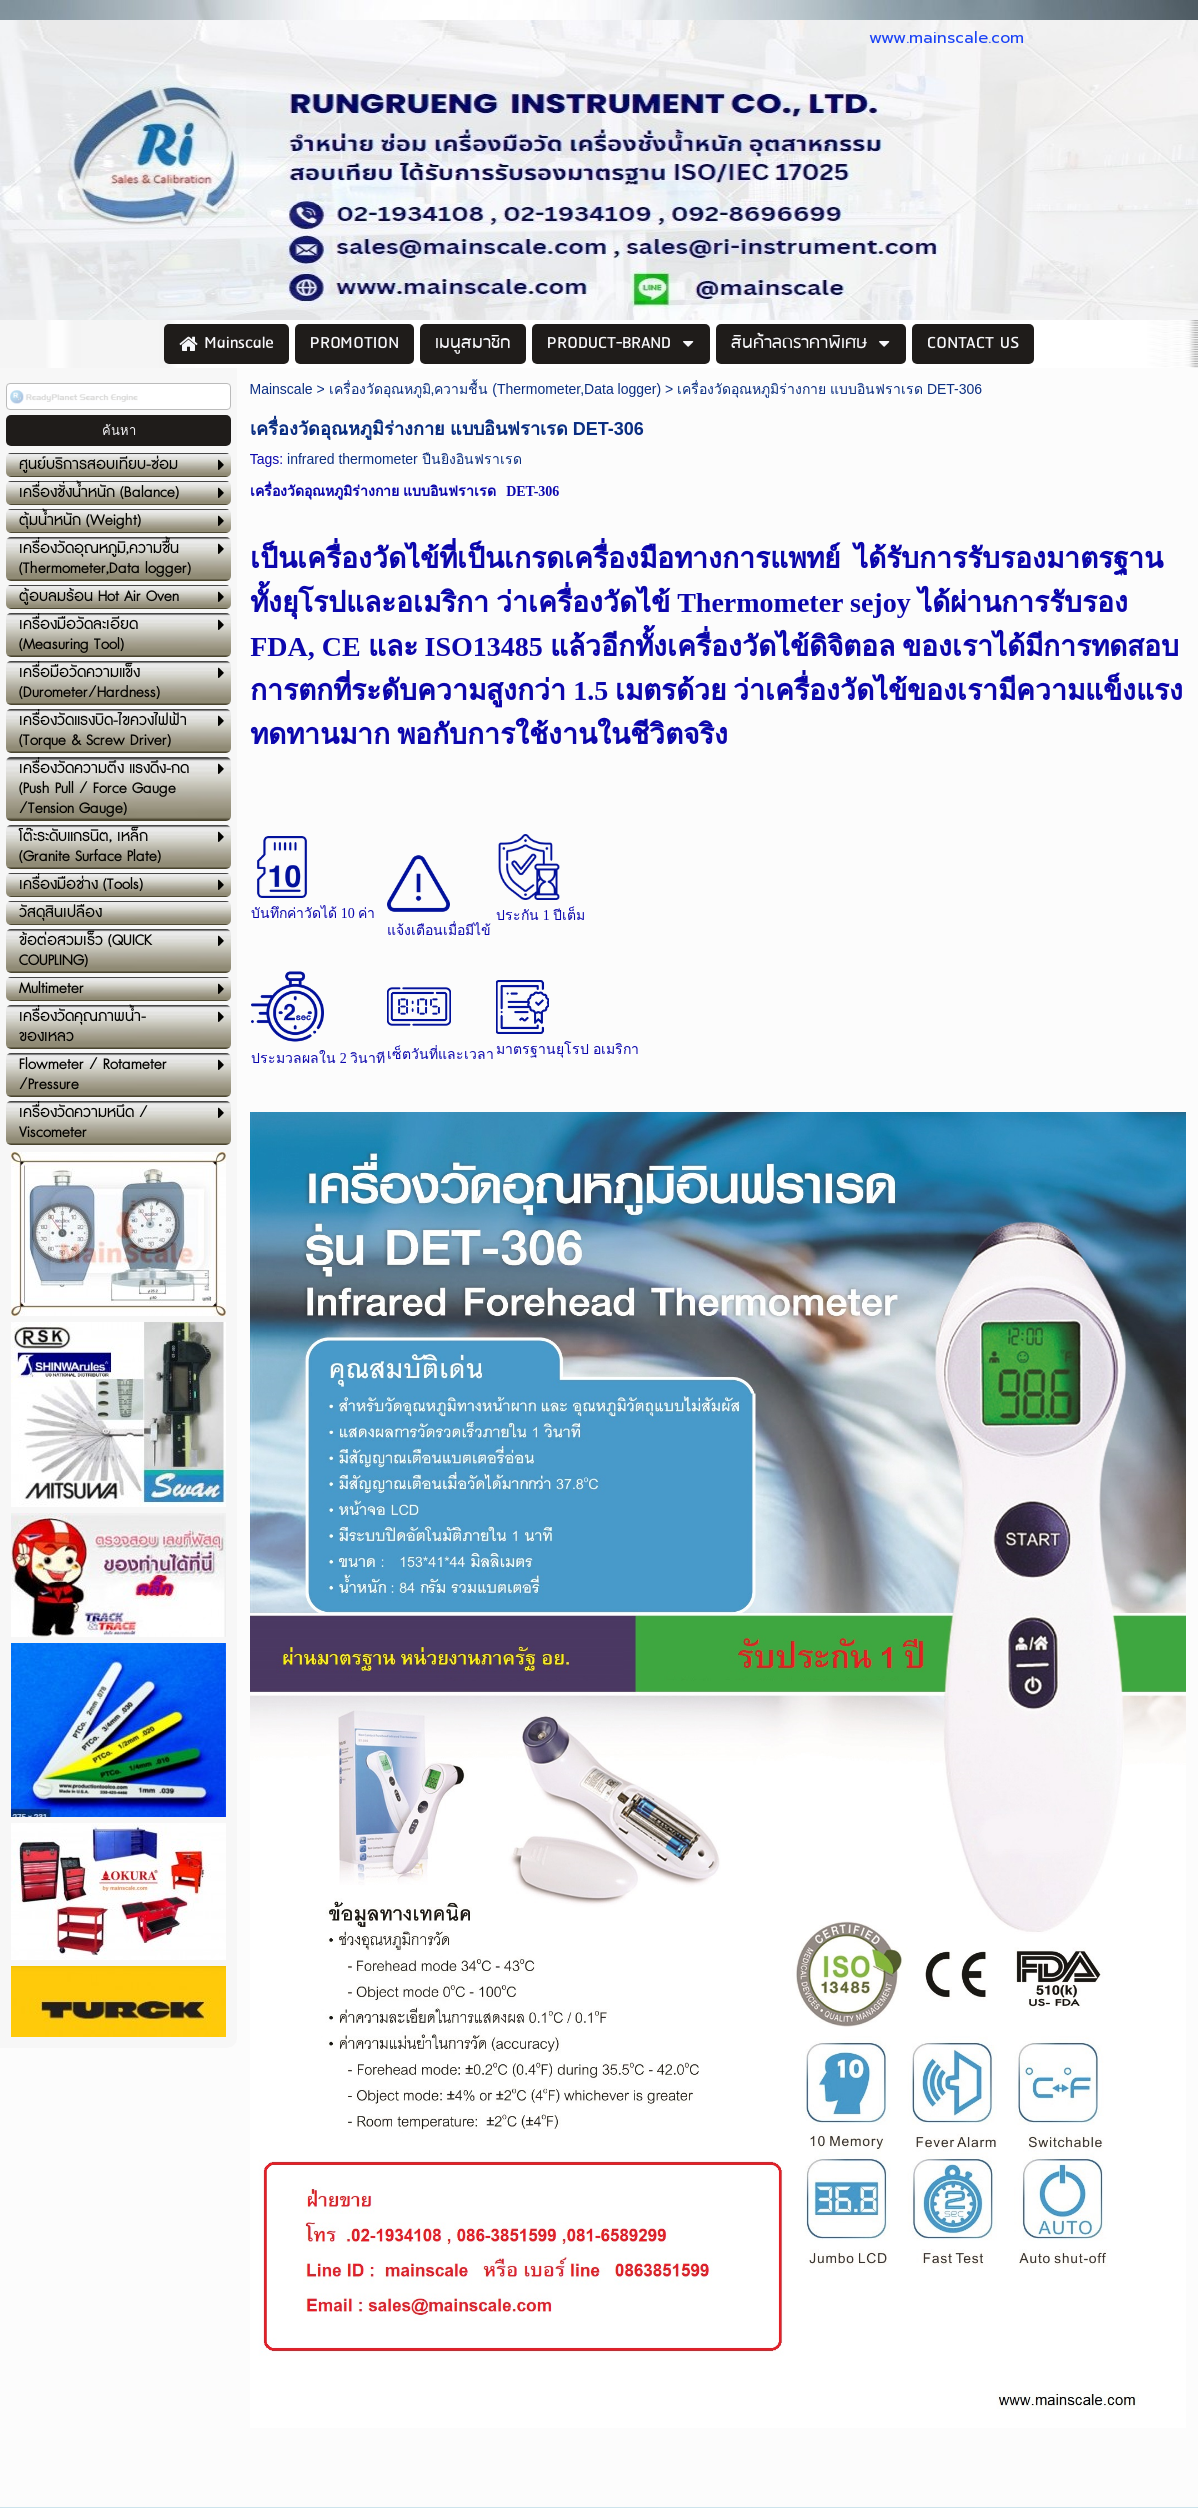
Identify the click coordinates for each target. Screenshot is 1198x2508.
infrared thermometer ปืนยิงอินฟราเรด (404, 459)
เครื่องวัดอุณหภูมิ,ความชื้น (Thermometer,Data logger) (495, 389)
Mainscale (281, 389)
